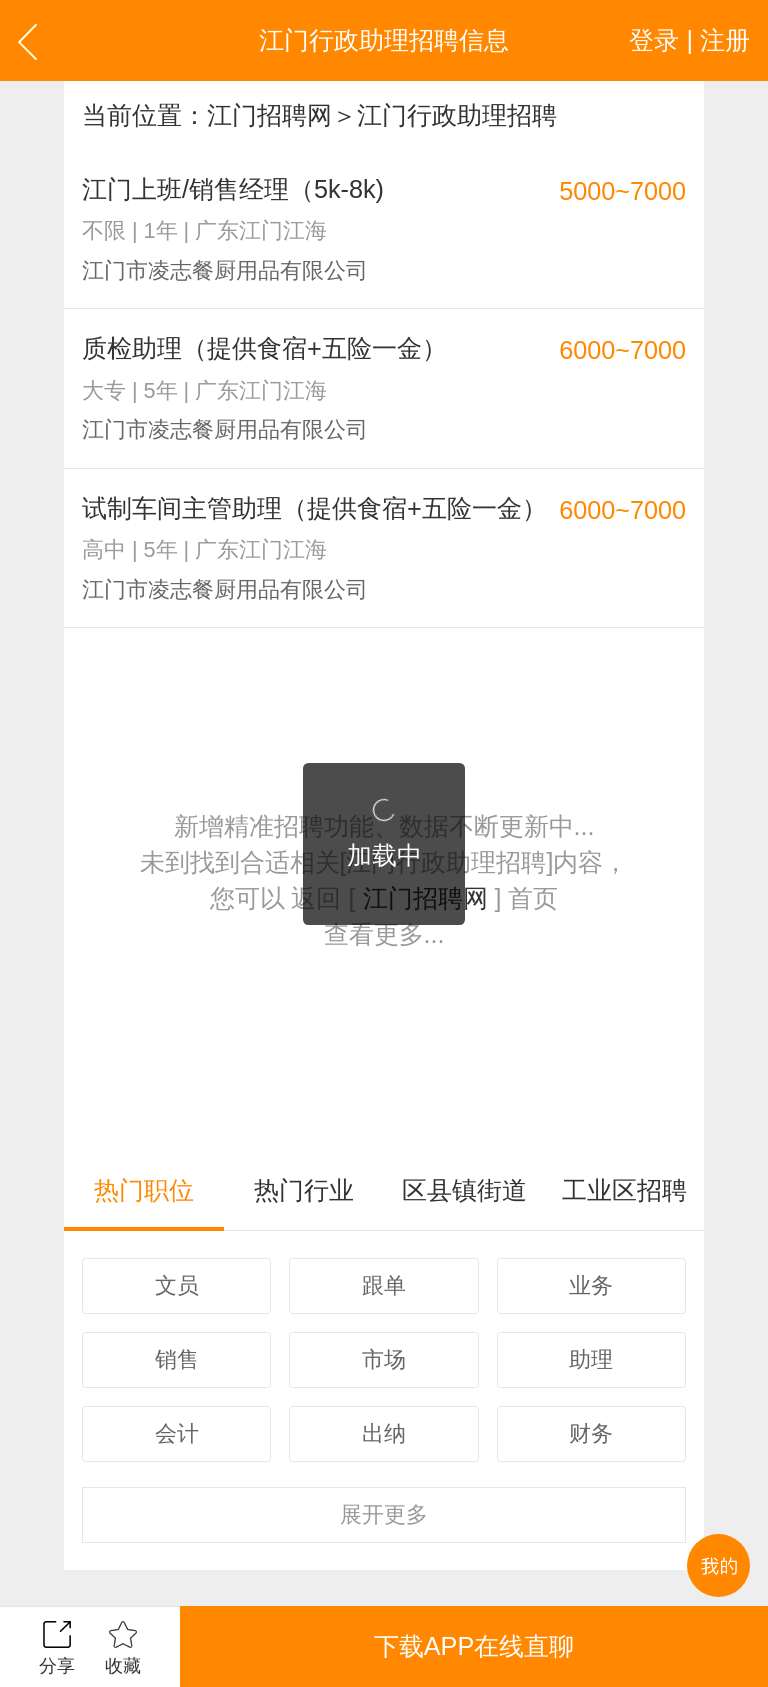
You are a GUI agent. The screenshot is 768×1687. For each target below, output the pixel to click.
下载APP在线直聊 (474, 1646)
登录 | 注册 (689, 40)
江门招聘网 (269, 115)
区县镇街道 (464, 1190)
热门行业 (304, 1190)
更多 (384, 1514)
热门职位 (144, 1190)
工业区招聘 (624, 1190)
